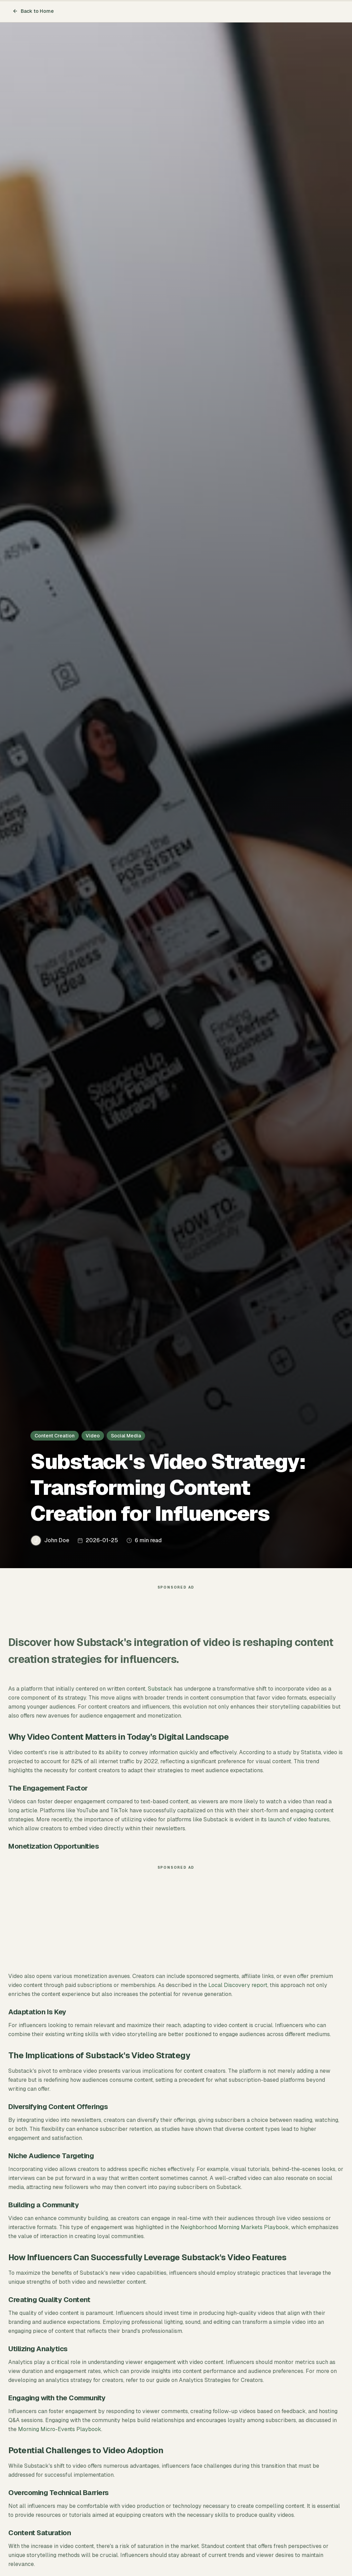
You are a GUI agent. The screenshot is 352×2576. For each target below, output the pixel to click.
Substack (160, 1688)
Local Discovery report (237, 1985)
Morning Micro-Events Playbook (59, 2429)
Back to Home (33, 11)
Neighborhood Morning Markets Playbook (234, 2227)
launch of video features (299, 1819)
